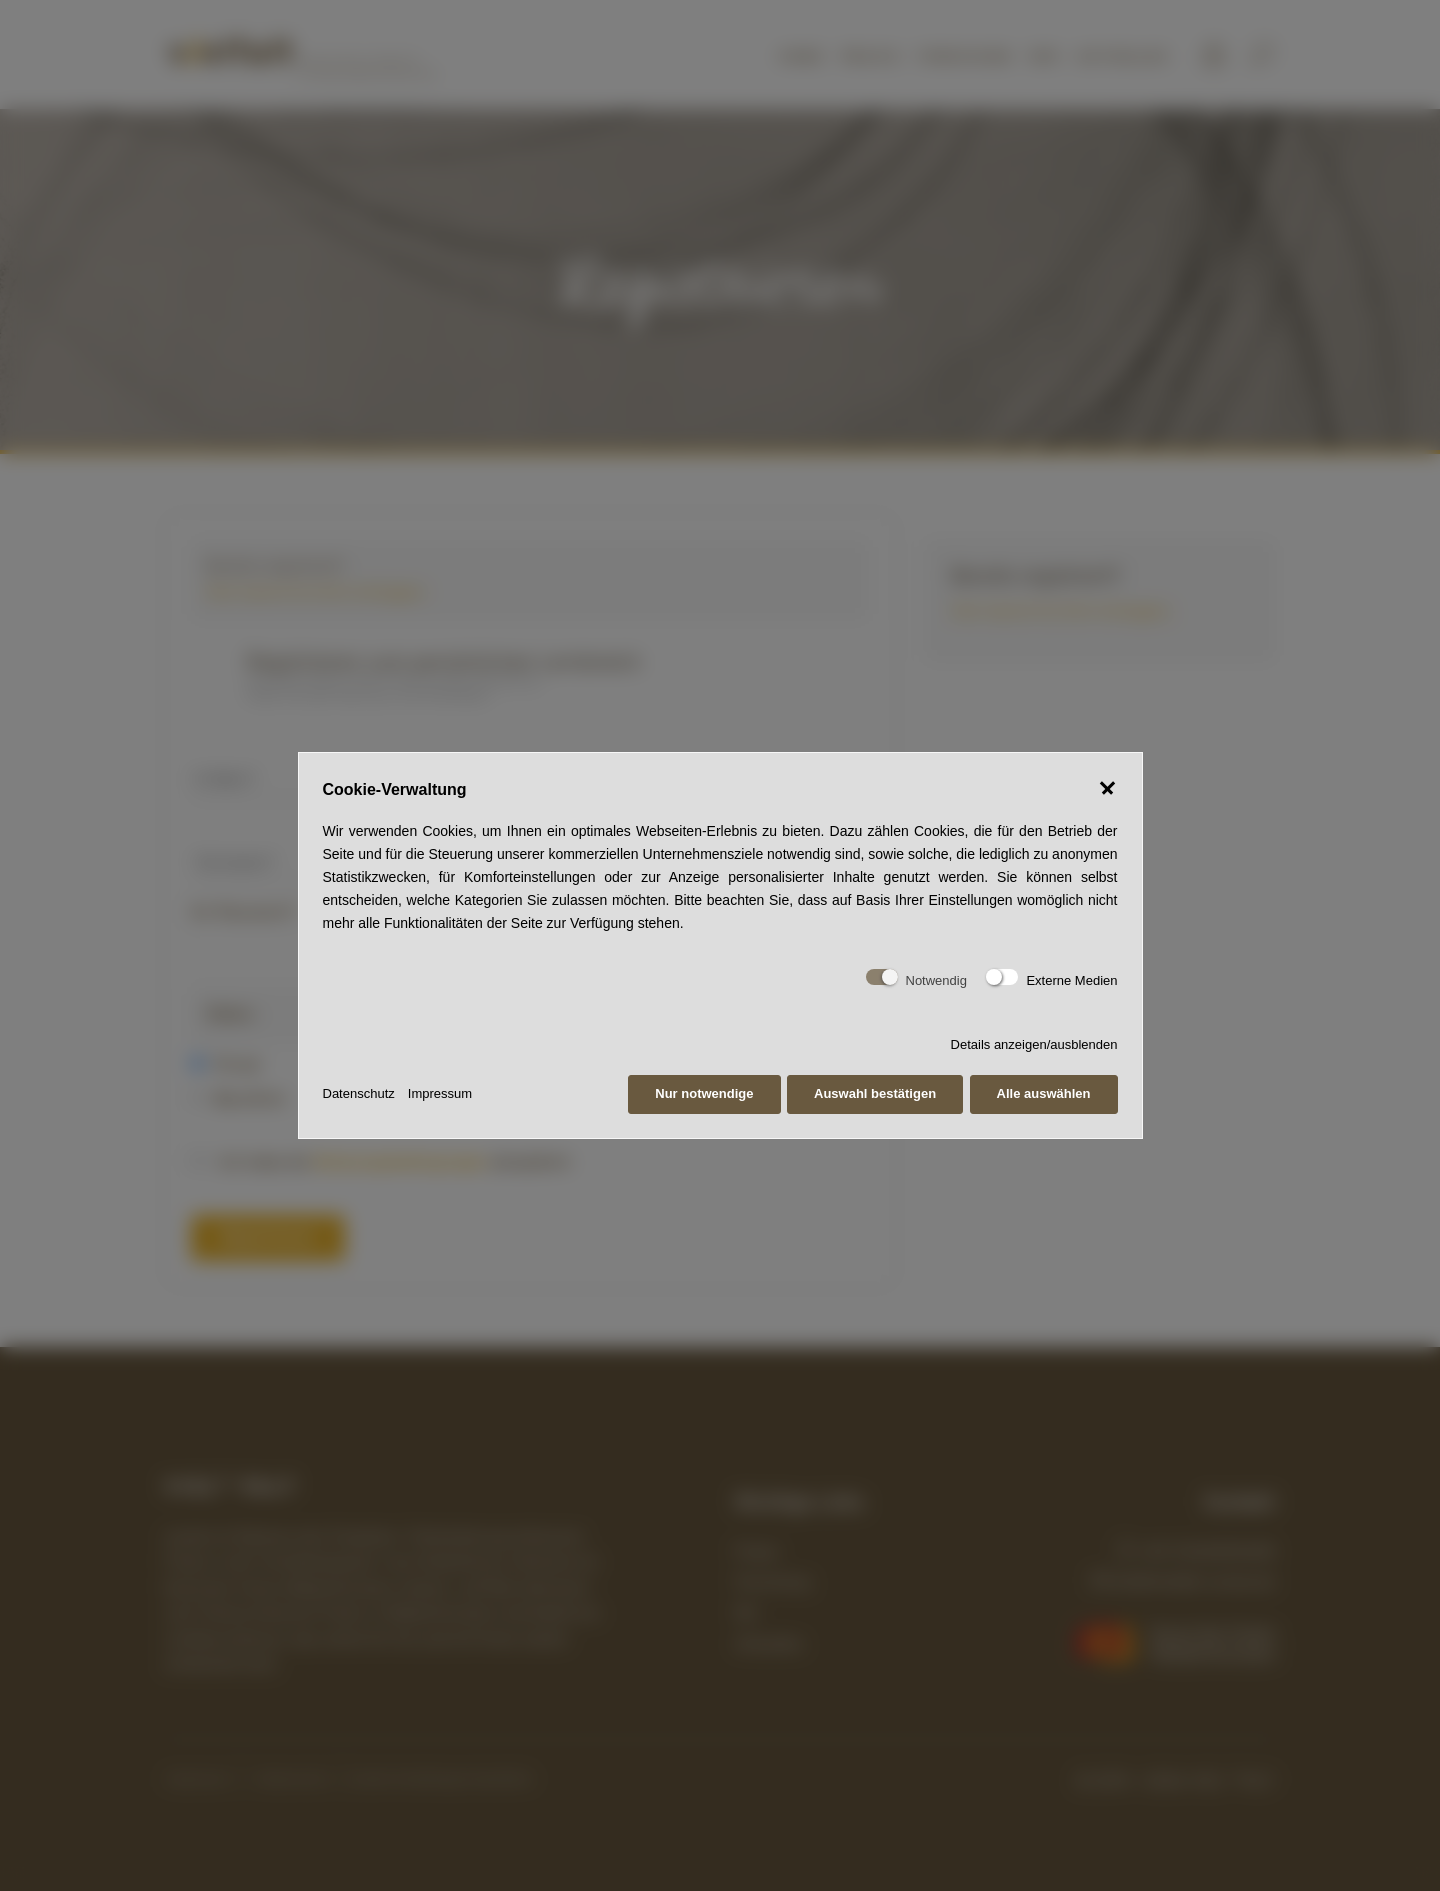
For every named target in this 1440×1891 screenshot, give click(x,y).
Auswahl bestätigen (875, 1093)
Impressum (440, 1093)
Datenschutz (359, 1093)
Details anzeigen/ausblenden (1034, 1044)
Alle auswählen (1044, 1093)
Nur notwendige (704, 1093)
